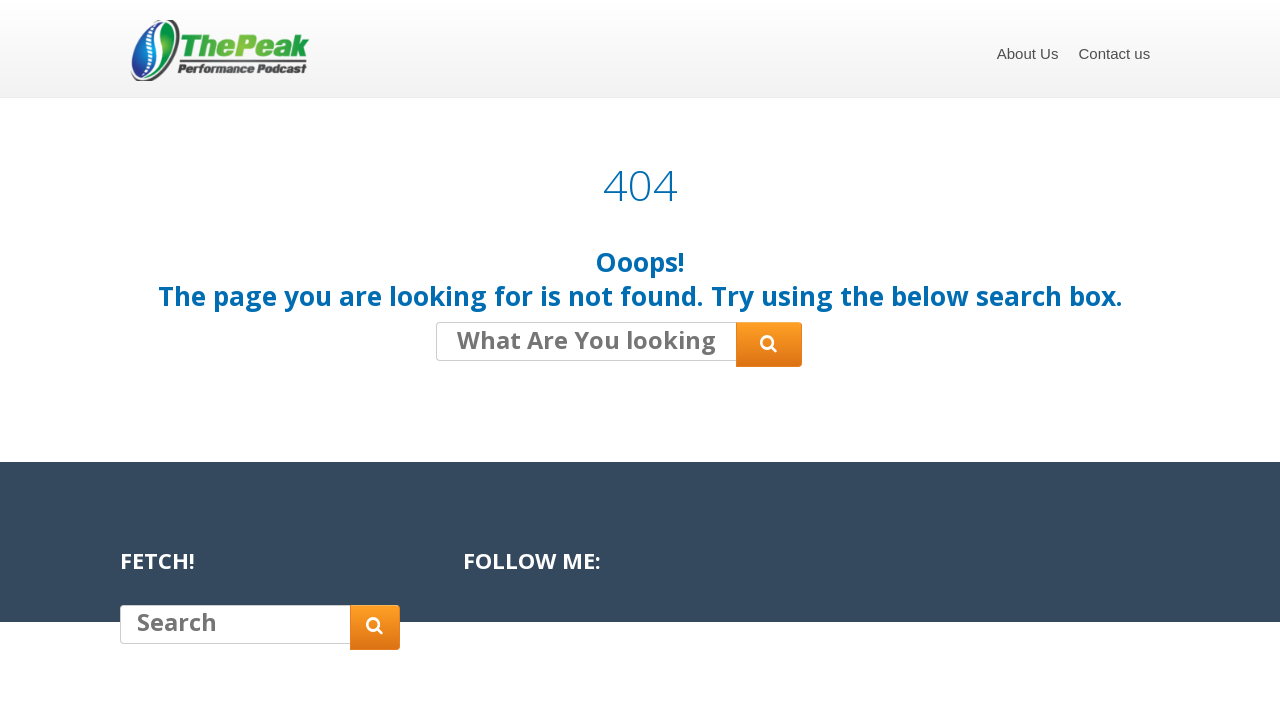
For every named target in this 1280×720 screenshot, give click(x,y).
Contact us (1114, 53)
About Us (1028, 53)
